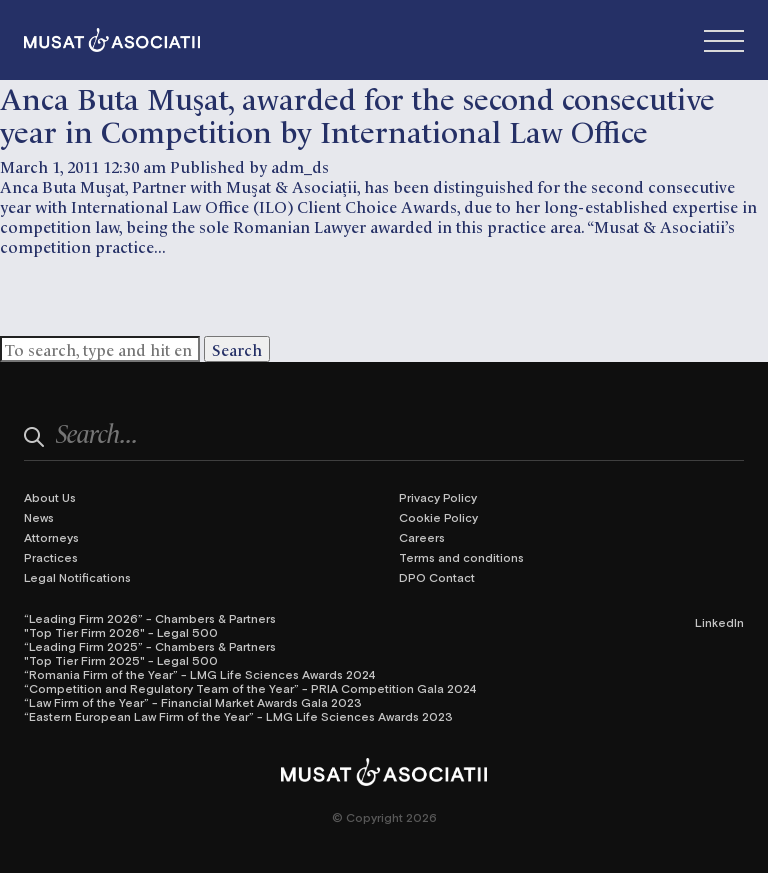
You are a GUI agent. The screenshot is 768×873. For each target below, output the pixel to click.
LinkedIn (719, 622)
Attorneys (51, 537)
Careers (422, 537)
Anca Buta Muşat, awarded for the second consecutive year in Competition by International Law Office (357, 113)
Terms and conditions (461, 557)
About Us (50, 497)
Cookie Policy (438, 517)
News (39, 517)
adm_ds (300, 166)
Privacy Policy (438, 497)
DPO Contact (437, 577)
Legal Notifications (77, 577)
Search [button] (237, 349)
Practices (51, 557)
